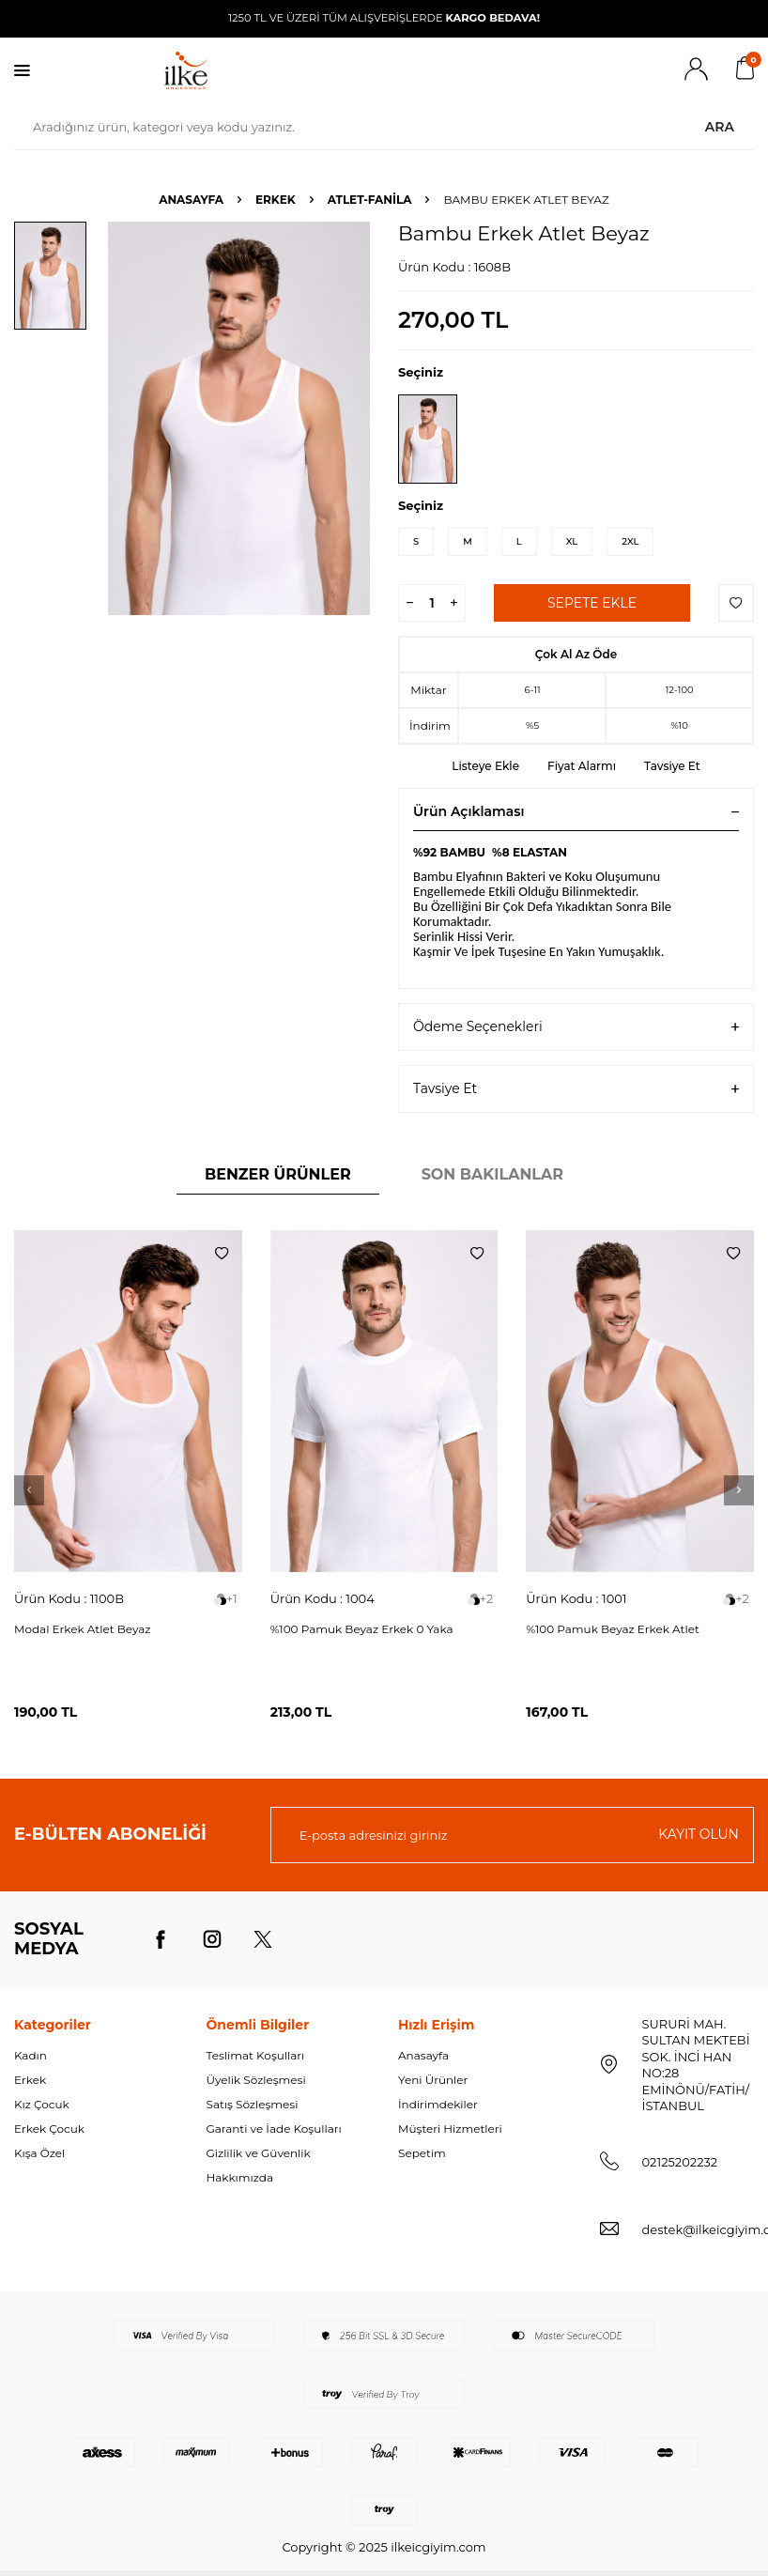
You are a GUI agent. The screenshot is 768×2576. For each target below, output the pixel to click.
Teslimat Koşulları (256, 2055)
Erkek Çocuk (49, 2128)
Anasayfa (191, 200)
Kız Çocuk (41, 2104)
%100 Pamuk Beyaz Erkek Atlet (612, 1629)
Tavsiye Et (672, 766)
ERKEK (275, 200)
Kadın (30, 2055)
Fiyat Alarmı (581, 766)
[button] (29, 1490)
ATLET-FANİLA (370, 200)
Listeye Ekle (485, 766)
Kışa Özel (39, 2153)
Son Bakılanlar (492, 1174)
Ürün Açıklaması (576, 811)
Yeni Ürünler (433, 2080)
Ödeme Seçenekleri (576, 1027)
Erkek (30, 2080)
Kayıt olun (698, 1834)
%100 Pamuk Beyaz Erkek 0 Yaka (361, 1629)
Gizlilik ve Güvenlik (259, 2153)
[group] (239, 418)
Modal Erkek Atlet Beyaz (82, 1629)
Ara (719, 126)
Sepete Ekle (592, 602)
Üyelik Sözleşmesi (256, 2080)
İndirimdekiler (438, 2104)
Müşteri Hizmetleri (450, 2128)
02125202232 (680, 2161)
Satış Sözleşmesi (253, 2104)
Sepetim (422, 2153)
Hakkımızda (240, 2177)
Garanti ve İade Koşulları (274, 2128)
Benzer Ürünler (278, 1174)
